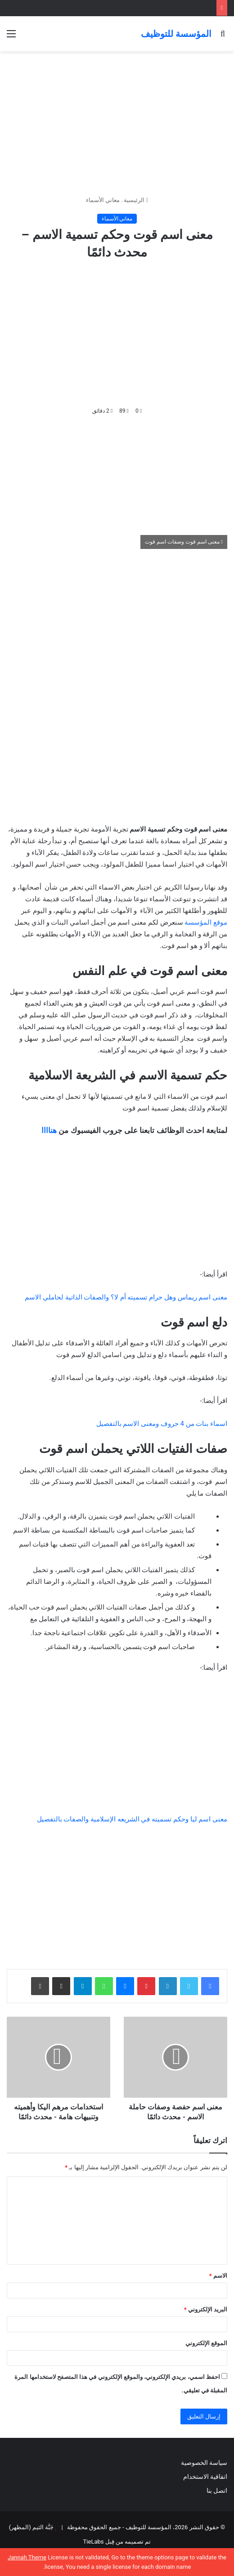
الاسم (218, 2275)
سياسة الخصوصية (204, 2462)
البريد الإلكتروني (205, 2309)
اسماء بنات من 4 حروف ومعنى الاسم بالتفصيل (162, 1424)
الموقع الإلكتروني (206, 2343)
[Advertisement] (117, 123)
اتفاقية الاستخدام (205, 2476)
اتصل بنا (216, 2490)
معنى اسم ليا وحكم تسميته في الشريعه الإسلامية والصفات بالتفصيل (132, 1819)
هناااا (49, 1130)
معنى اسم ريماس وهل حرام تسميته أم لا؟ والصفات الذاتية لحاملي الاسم (126, 1297)
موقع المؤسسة (205, 922)
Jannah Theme (27, 2557)
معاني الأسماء (103, 200)
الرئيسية (136, 200)
